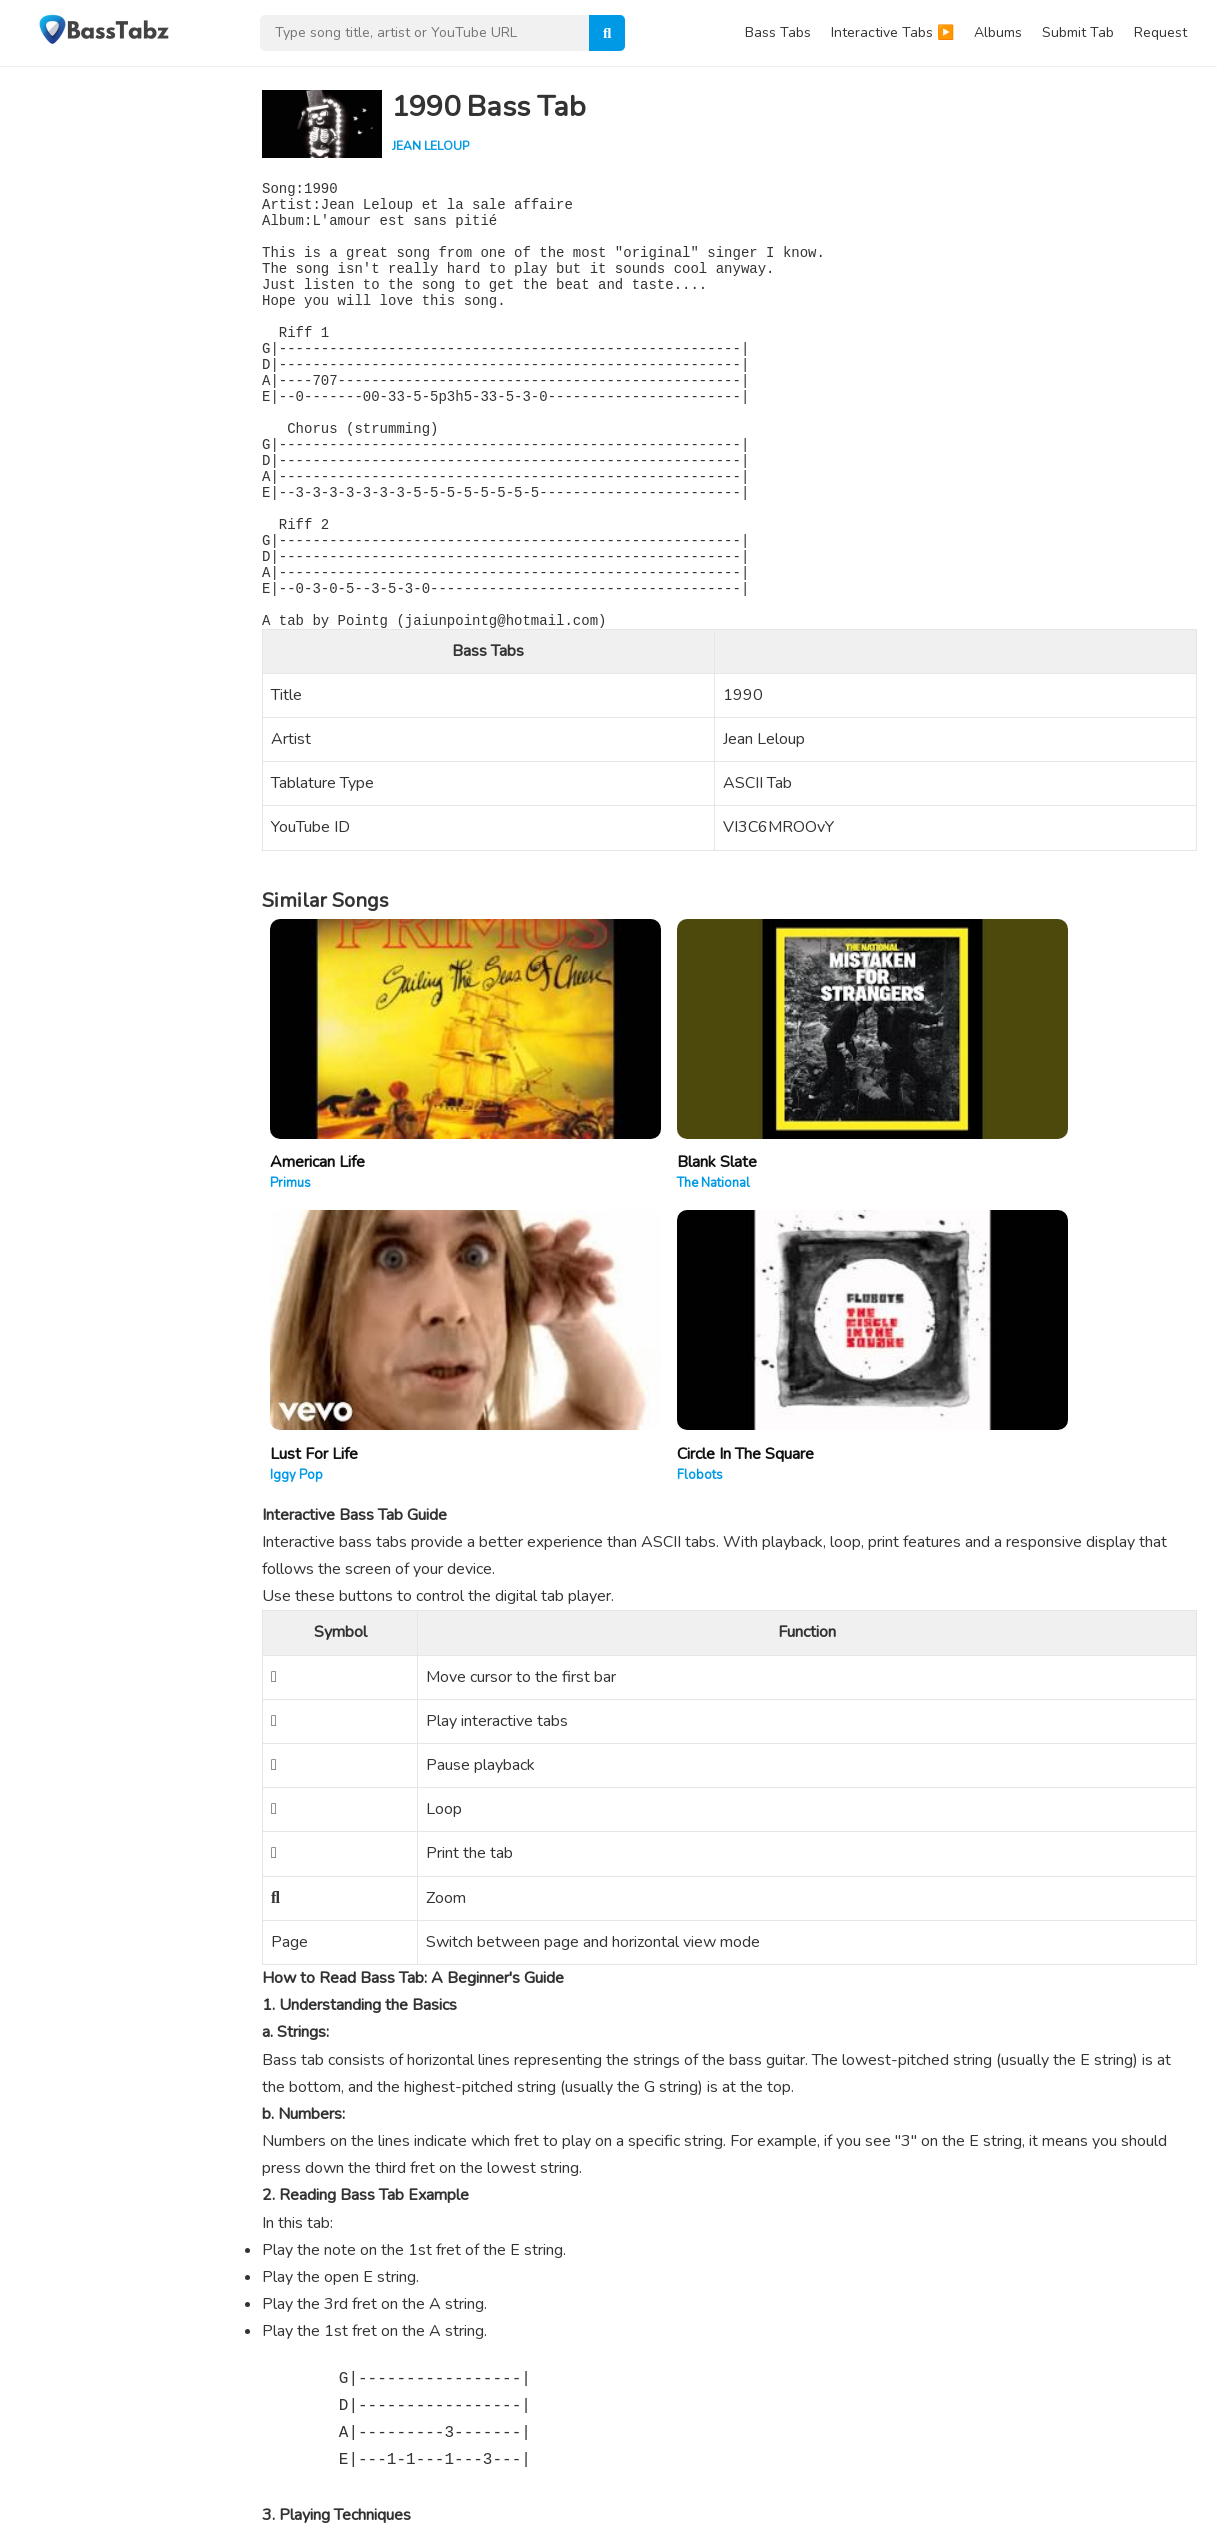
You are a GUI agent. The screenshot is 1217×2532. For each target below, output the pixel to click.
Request (1160, 32)
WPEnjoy (307, 2482)
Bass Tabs (778, 32)
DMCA (1167, 2509)
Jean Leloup (430, 146)
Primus (290, 1170)
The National (540, 1170)
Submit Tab (1078, 32)
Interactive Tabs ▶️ (892, 32)
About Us (920, 2509)
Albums (998, 32)
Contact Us (998, 2509)
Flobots (994, 1170)
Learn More (63, 2428)
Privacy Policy (1089, 2509)
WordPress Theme (204, 2482)
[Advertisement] (120, 366)
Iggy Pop (764, 1170)
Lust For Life (782, 1149)
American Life (317, 1149)
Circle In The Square (1039, 1149)
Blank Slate (544, 1149)
